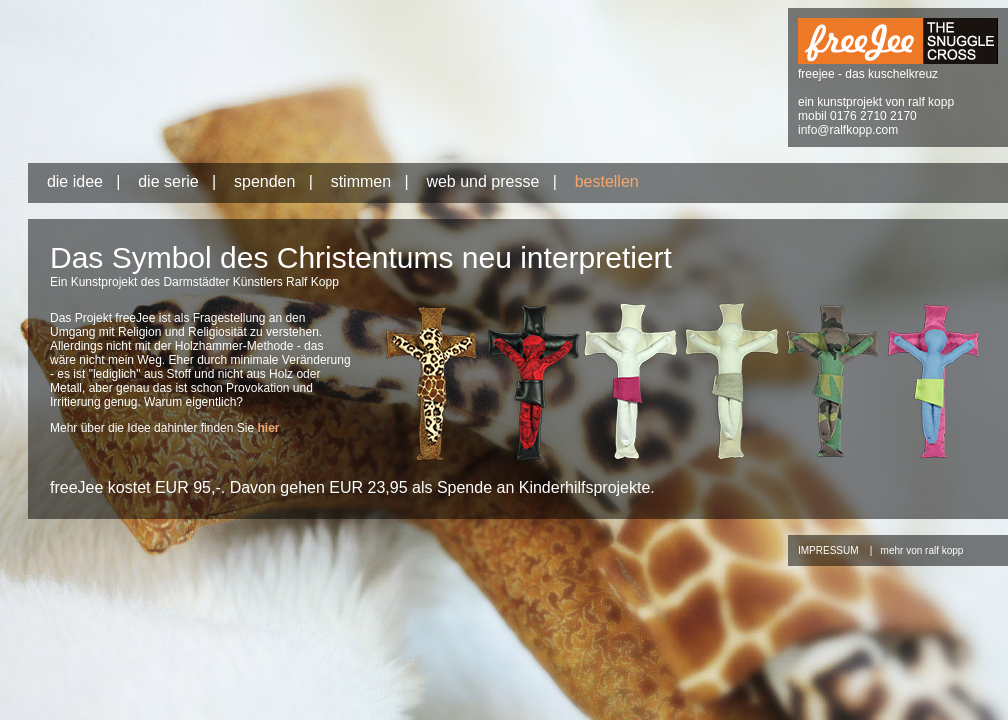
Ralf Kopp (312, 282)
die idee (75, 181)
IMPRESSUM (828, 550)
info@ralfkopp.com (848, 130)
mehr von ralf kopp (922, 550)
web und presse (482, 181)
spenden (264, 181)
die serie (168, 181)
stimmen (361, 181)
